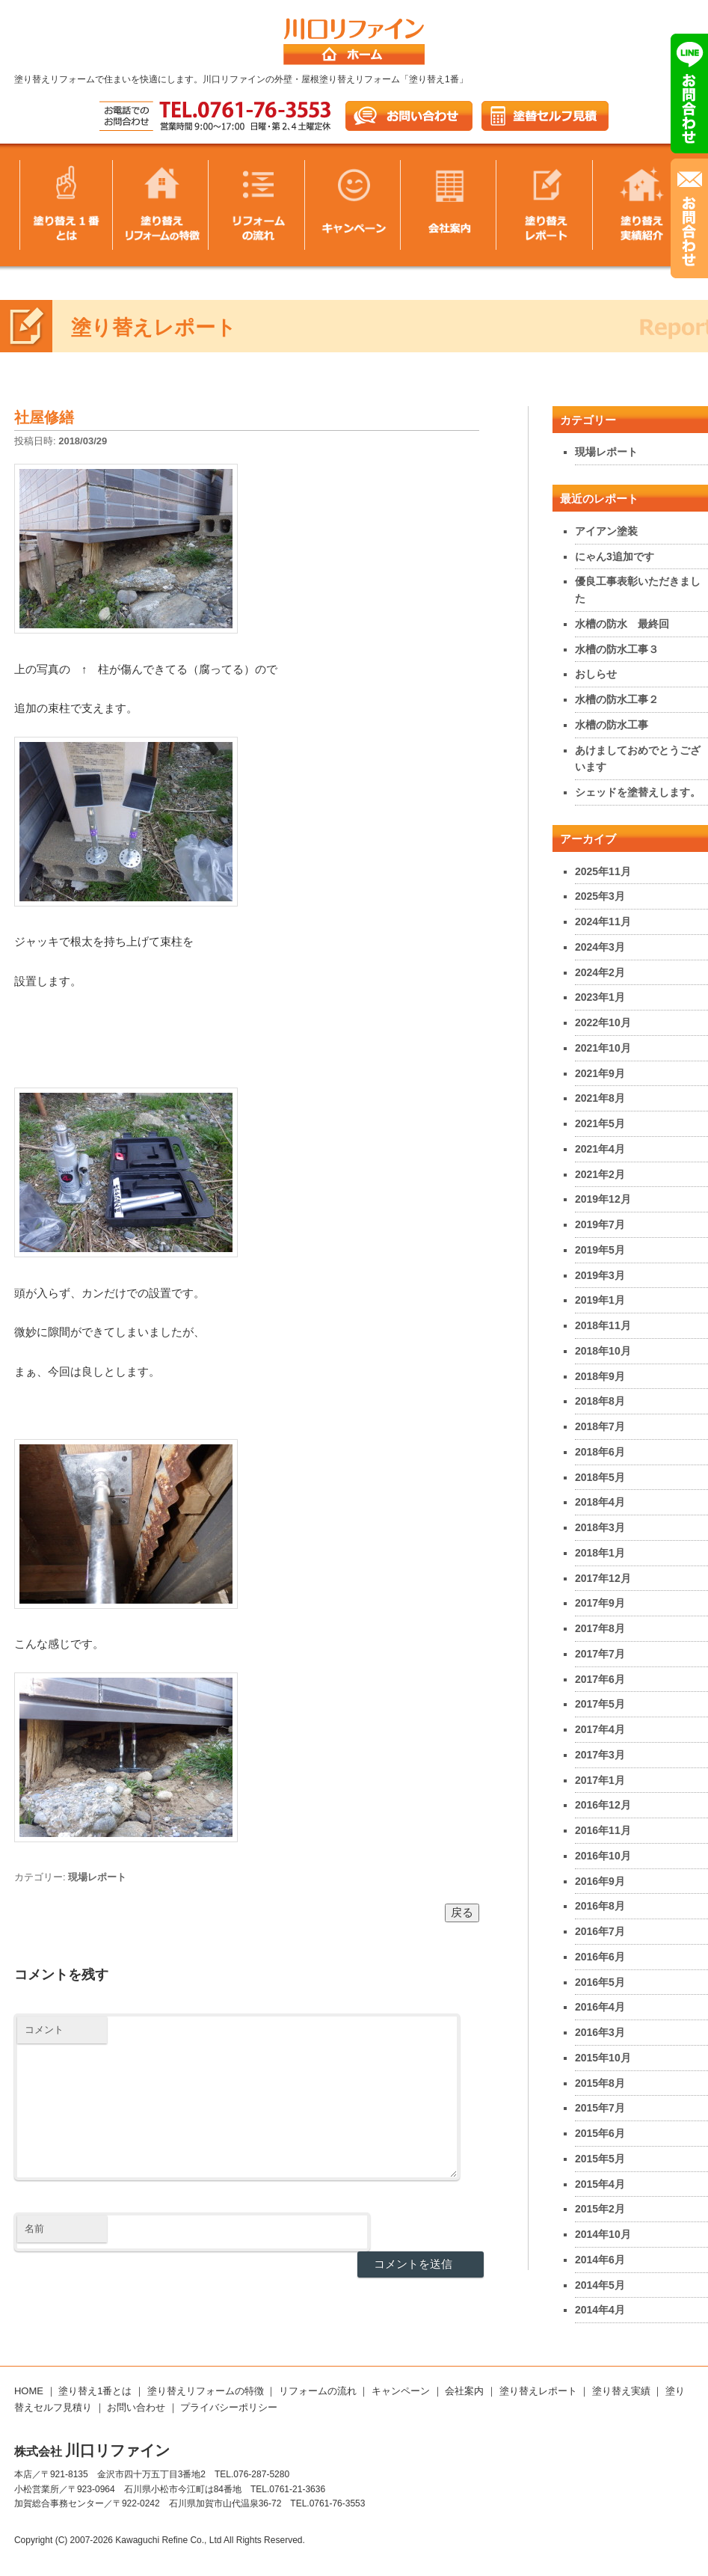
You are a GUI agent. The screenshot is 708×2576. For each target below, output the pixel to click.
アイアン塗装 (606, 531)
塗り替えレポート (538, 2390)
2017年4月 (600, 1729)
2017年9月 (600, 1603)
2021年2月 (600, 1174)
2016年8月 (600, 1906)
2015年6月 (600, 2133)
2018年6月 (600, 1452)
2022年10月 (603, 1022)
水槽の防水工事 (611, 725)
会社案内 (464, 2390)
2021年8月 (600, 1098)
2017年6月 (600, 1679)
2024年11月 (603, 921)
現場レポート (97, 1877)
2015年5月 (600, 2159)
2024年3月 (600, 947)
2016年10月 (603, 1856)
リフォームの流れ (318, 2390)
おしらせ (596, 674)
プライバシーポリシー (228, 2407)
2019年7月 (600, 1224)
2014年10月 (603, 2234)
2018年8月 (600, 1401)
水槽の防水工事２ (617, 699)
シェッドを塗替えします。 (638, 792)
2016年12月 (603, 1805)
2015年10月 (603, 2058)
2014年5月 (600, 2285)
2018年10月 (603, 1351)
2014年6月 (600, 2260)
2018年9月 (600, 1376)
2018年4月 (600, 1502)
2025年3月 (600, 896)
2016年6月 (600, 1957)
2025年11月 (603, 871)
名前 (34, 2228)
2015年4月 (600, 2184)
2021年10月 (603, 1048)
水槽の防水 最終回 (622, 624)
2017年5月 (600, 1704)
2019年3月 (600, 1275)
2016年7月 (600, 1931)
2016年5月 (600, 1982)
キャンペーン (401, 2390)
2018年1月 (600, 1553)
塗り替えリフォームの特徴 (205, 2390)
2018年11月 (603, 1325)
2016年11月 (603, 1830)
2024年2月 (600, 972)
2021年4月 (600, 1149)
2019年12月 (603, 1199)
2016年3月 (600, 2032)
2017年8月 (600, 1628)
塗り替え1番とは (95, 2390)
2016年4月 (600, 2007)
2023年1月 (600, 997)
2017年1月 (600, 1780)
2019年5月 (600, 1250)
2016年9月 (600, 1881)
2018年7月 (600, 1426)
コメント (44, 2029)
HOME (28, 2390)
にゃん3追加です (614, 556)
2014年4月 (600, 2310)
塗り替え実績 (621, 2390)
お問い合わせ (136, 2407)
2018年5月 (600, 1477)
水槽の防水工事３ (617, 649)
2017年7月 (600, 1654)
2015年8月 (600, 2083)
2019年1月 (600, 1300)
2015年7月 (600, 2108)
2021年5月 (600, 1123)
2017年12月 (603, 1578)
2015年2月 (600, 2209)
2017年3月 (600, 1755)
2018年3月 (600, 1527)
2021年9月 (600, 1073)
